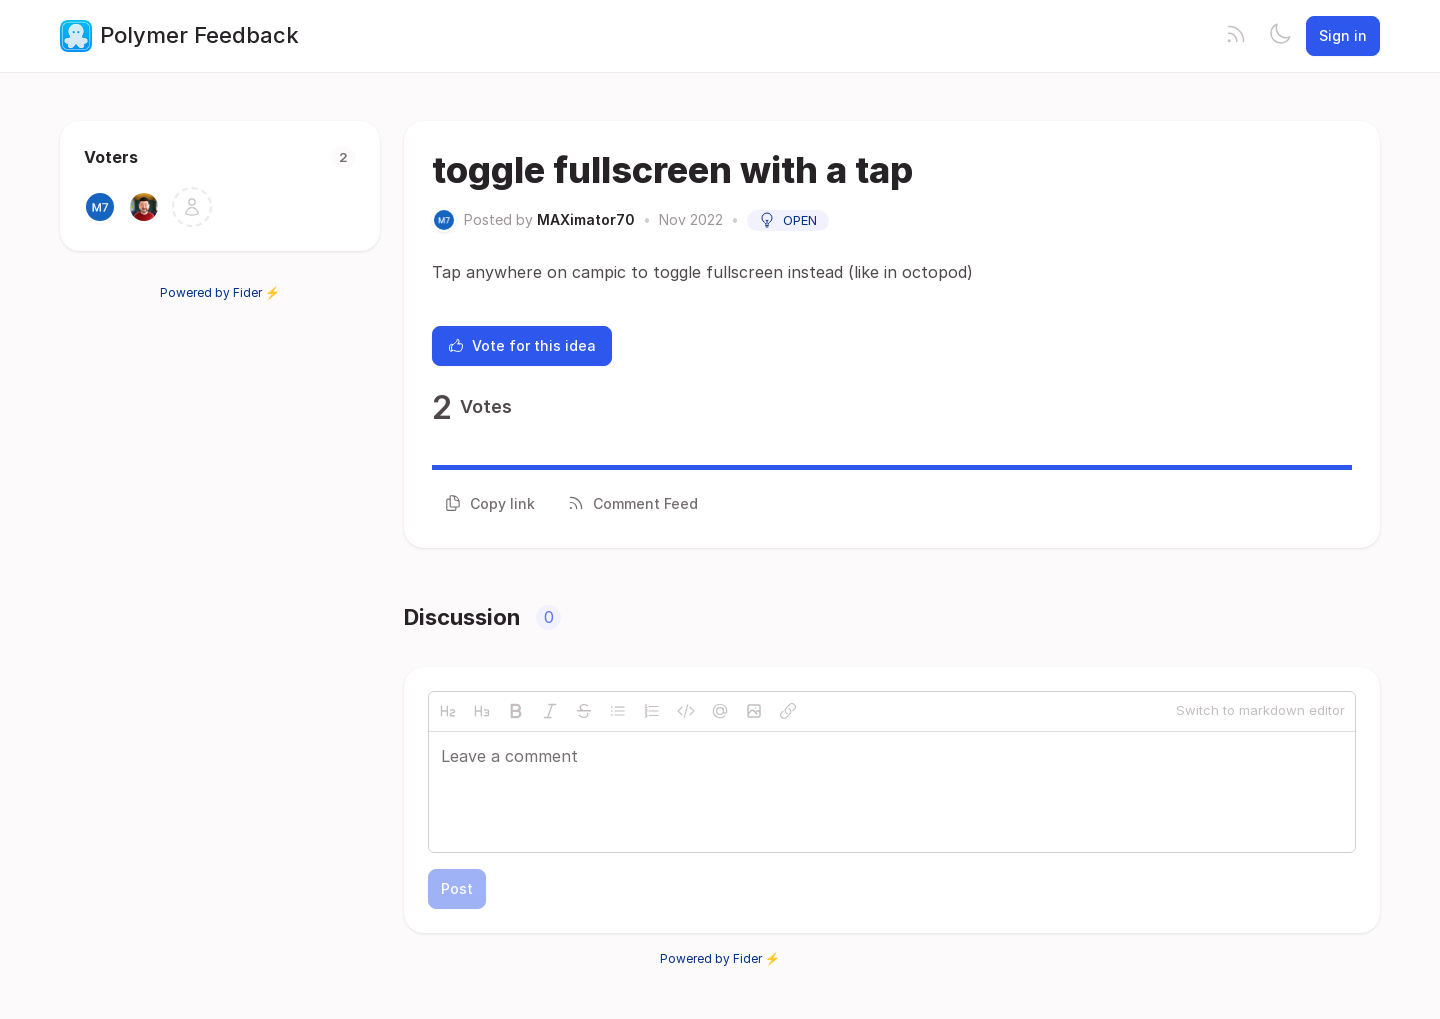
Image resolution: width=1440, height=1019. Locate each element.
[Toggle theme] (1280, 36)
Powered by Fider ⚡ (220, 292)
